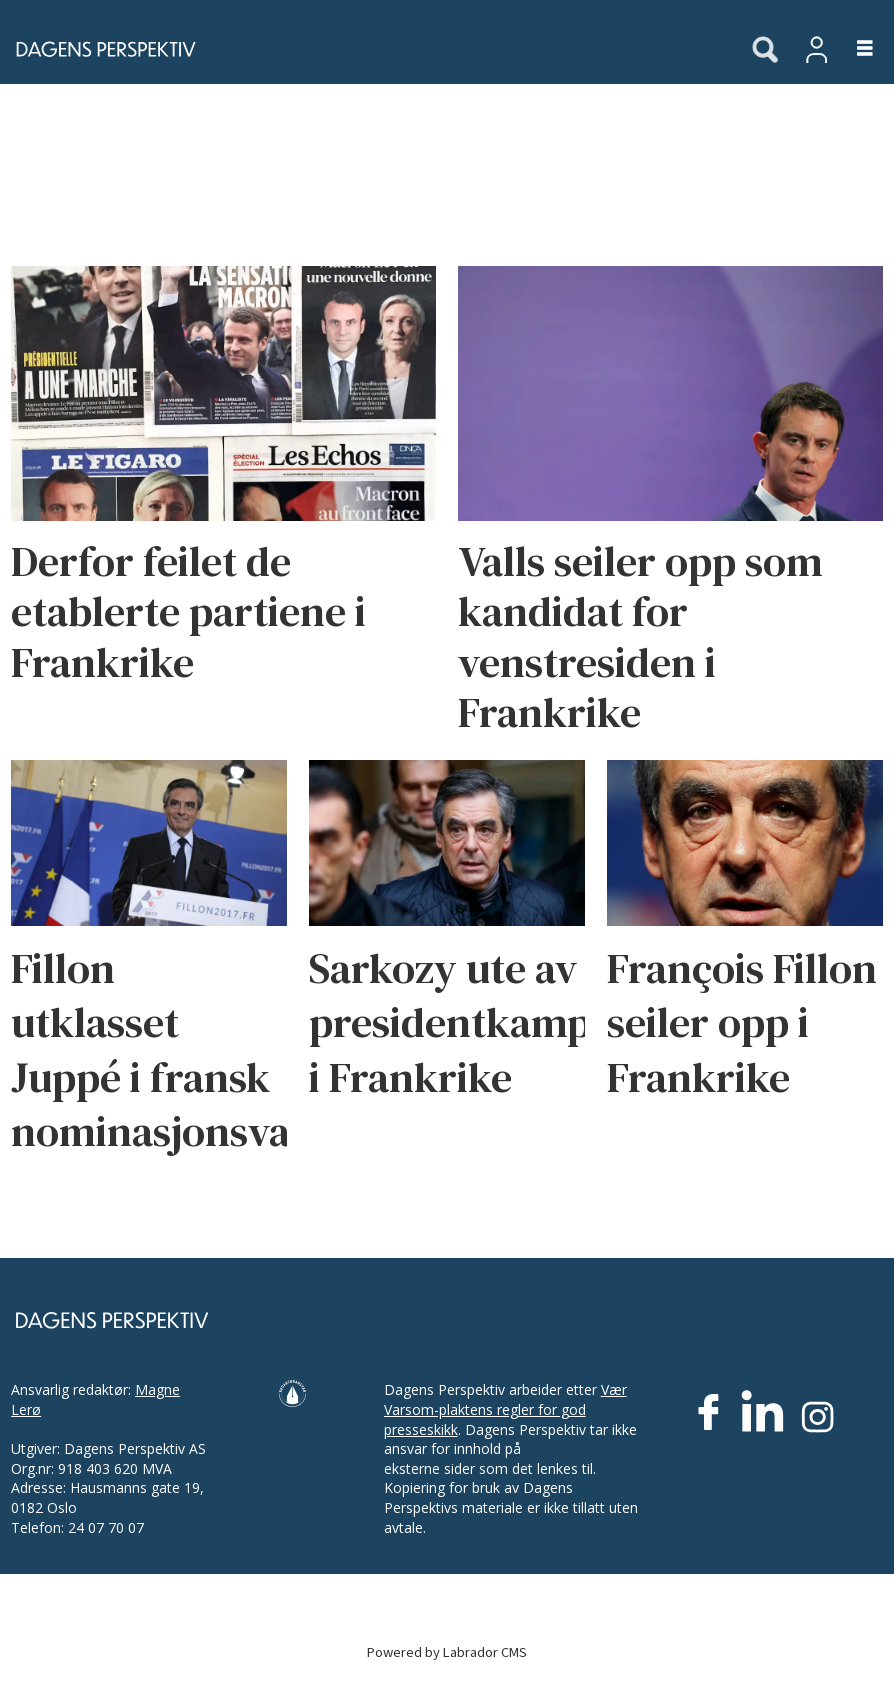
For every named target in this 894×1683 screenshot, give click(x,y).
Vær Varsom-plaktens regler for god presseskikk (505, 1409)
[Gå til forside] (100, 49)
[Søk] (765, 51)
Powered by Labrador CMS (447, 1652)
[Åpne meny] (853, 49)
